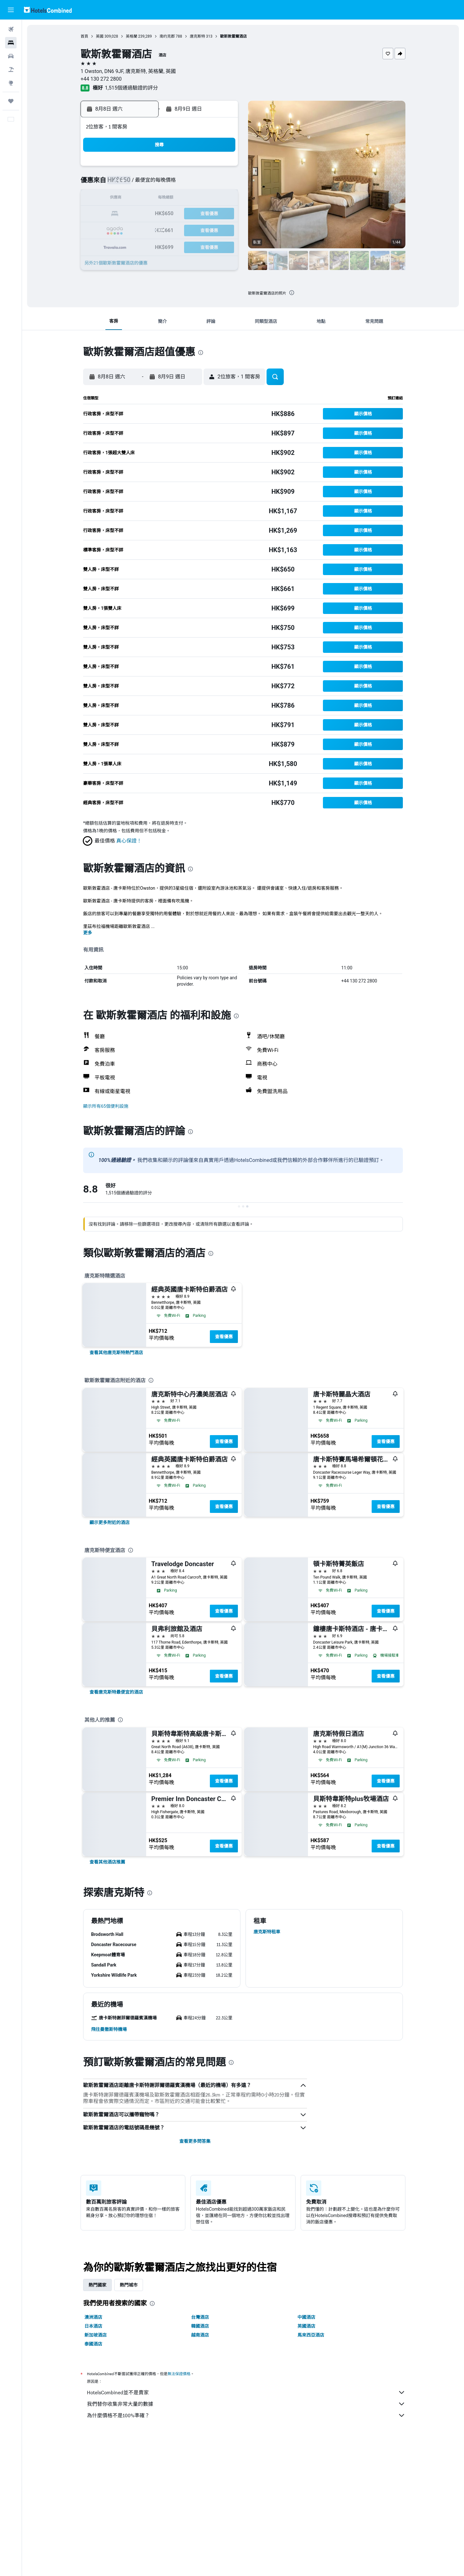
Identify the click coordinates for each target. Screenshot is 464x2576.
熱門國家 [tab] (97, 2285)
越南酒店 (200, 2335)
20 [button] (191, 214)
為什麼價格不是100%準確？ (246, 2415)
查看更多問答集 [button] (195, 2141)
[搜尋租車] (11, 56)
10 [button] (145, 199)
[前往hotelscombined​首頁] (48, 10)
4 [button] (160, 183)
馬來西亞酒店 (310, 2335)
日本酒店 (93, 2326)
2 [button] (129, 183)
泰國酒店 (93, 2343)
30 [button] (129, 245)
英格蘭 (131, 36)
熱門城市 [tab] (129, 2285)
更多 (87, 932)
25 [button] (160, 229)
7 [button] (205, 183)
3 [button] (144, 183)
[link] (116, 1352)
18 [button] (160, 214)
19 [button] (175, 214)
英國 (100, 36)
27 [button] (191, 229)
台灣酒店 (200, 2317)
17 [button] (145, 214)
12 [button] (175, 199)
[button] (11, 10)
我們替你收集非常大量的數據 (246, 2404)
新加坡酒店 (95, 2335)
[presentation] (292, 293)
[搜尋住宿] (11, 42)
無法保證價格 (179, 2373)
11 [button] (160, 199)
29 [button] (221, 229)
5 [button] (175, 183)
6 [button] (190, 183)
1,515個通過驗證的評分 (131, 88)
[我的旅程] (11, 101)
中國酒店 (306, 2317)
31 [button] (145, 245)
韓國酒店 (200, 2326)
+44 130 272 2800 (101, 79)
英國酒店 (306, 2326)
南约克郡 (167, 36)
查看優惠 (224, 1336)
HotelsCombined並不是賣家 (246, 2392)
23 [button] (129, 229)
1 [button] (221, 168)
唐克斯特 (197, 36)
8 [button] (221, 183)
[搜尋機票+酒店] (11, 69)
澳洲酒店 (93, 2317)
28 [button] (206, 229)
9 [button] (129, 199)
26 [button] (175, 229)
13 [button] (191, 199)
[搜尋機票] (11, 29)
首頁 (84, 36)
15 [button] (221, 199)
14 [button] (206, 199)
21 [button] (206, 214)
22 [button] (221, 214)
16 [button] (129, 214)
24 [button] (145, 229)
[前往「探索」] (11, 83)
